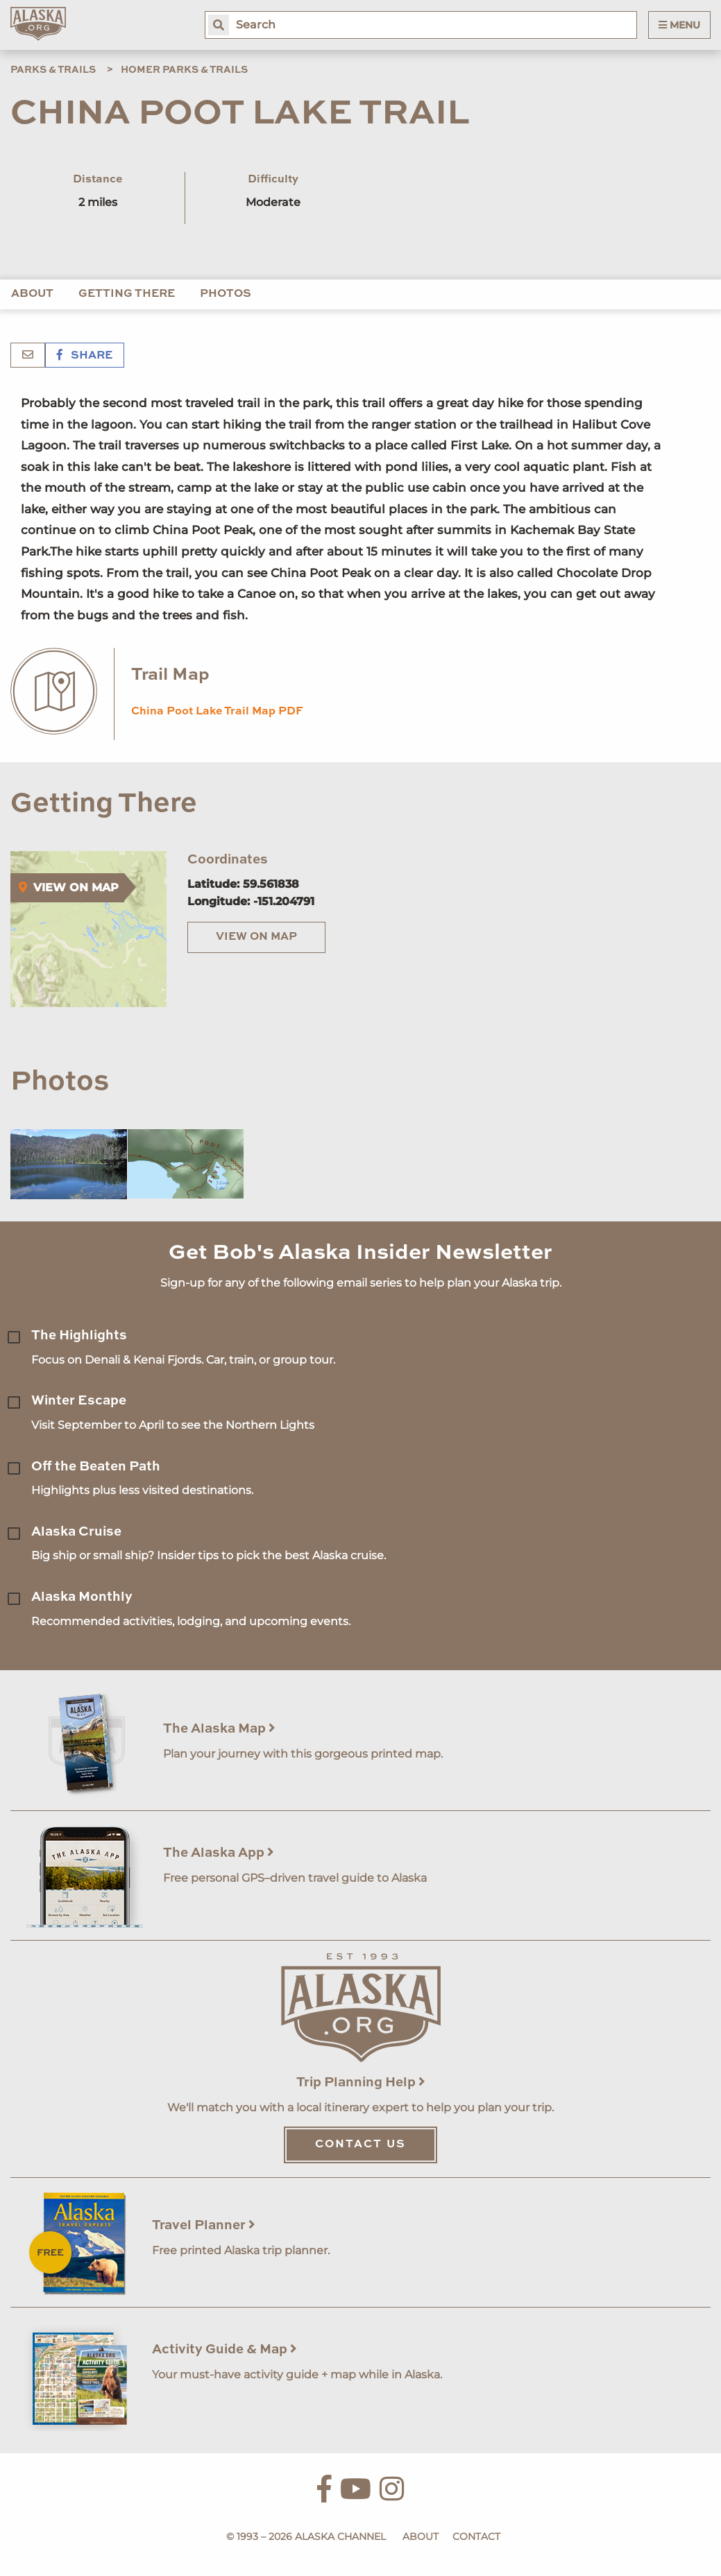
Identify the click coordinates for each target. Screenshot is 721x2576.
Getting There (126, 294)
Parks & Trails (53, 70)
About (32, 294)
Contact (476, 2536)
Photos (225, 294)
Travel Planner (203, 2225)
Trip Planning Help (360, 2082)
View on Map (256, 937)
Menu (679, 25)
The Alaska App (218, 1853)
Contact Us (360, 2144)
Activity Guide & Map (224, 2349)
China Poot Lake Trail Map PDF (217, 711)
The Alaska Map (219, 1728)
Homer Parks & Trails (184, 70)
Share (84, 355)
